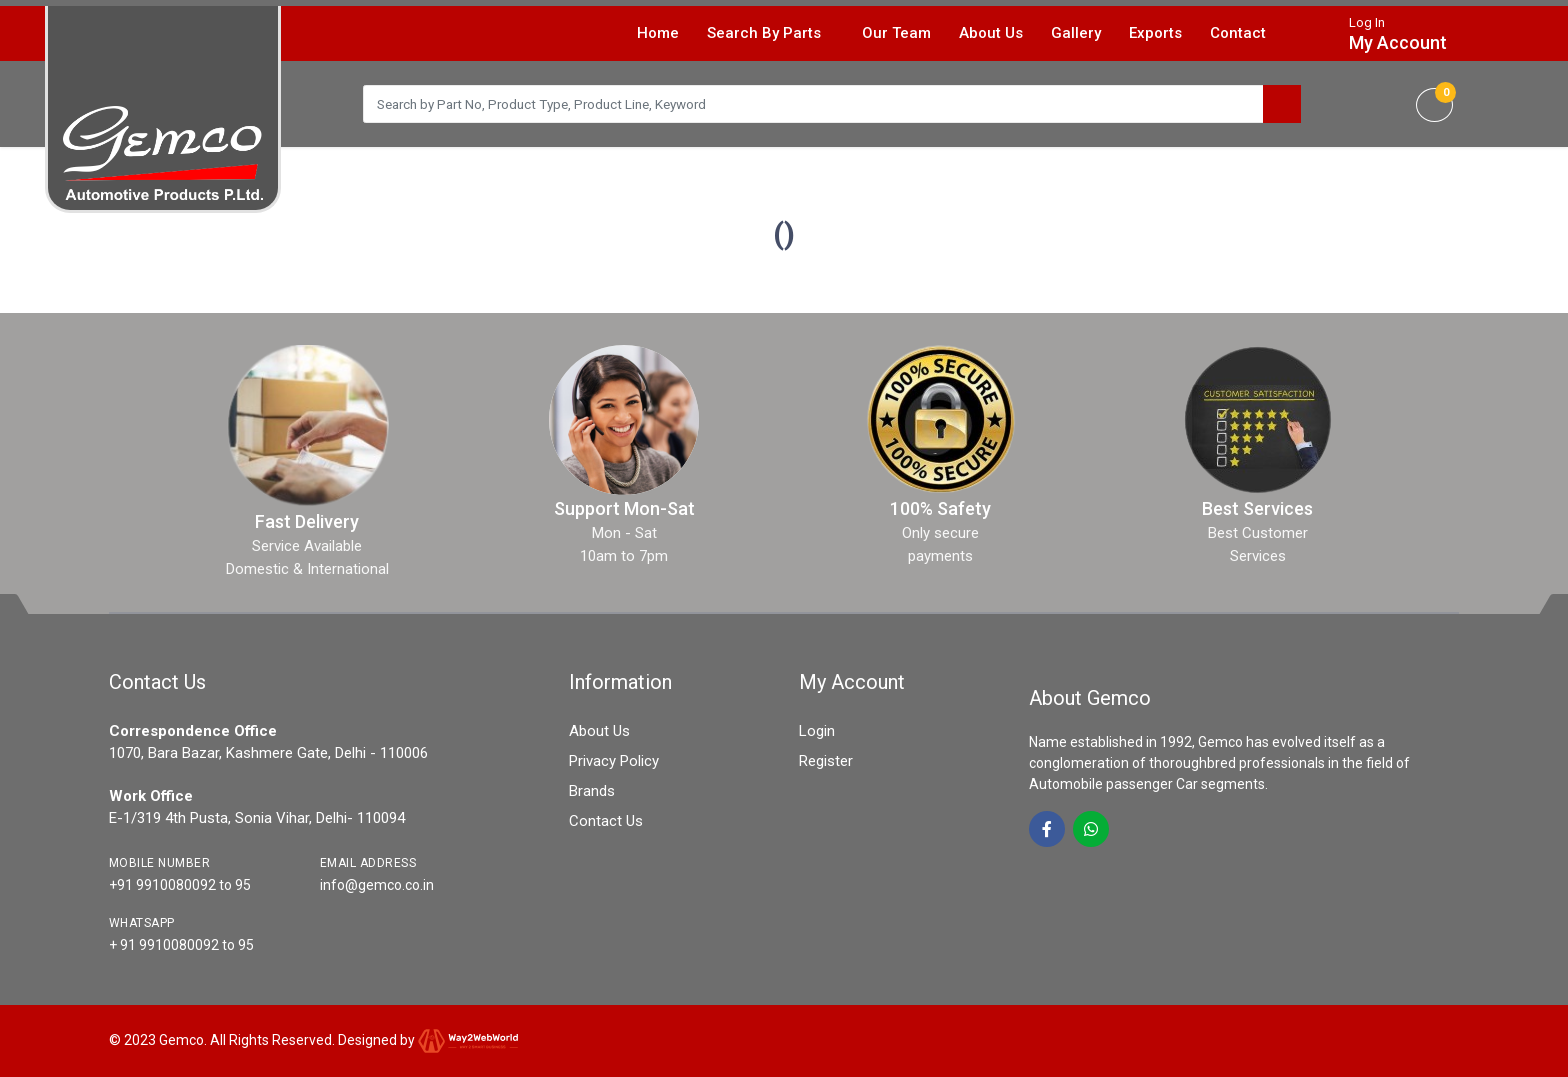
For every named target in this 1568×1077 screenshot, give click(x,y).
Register (826, 761)
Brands (592, 791)
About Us (991, 33)
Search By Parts (772, 33)
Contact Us (606, 821)
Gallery (1076, 33)
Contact (1238, 33)
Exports (1155, 33)
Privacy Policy (614, 761)
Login (817, 731)
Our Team (896, 33)
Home (658, 33)
